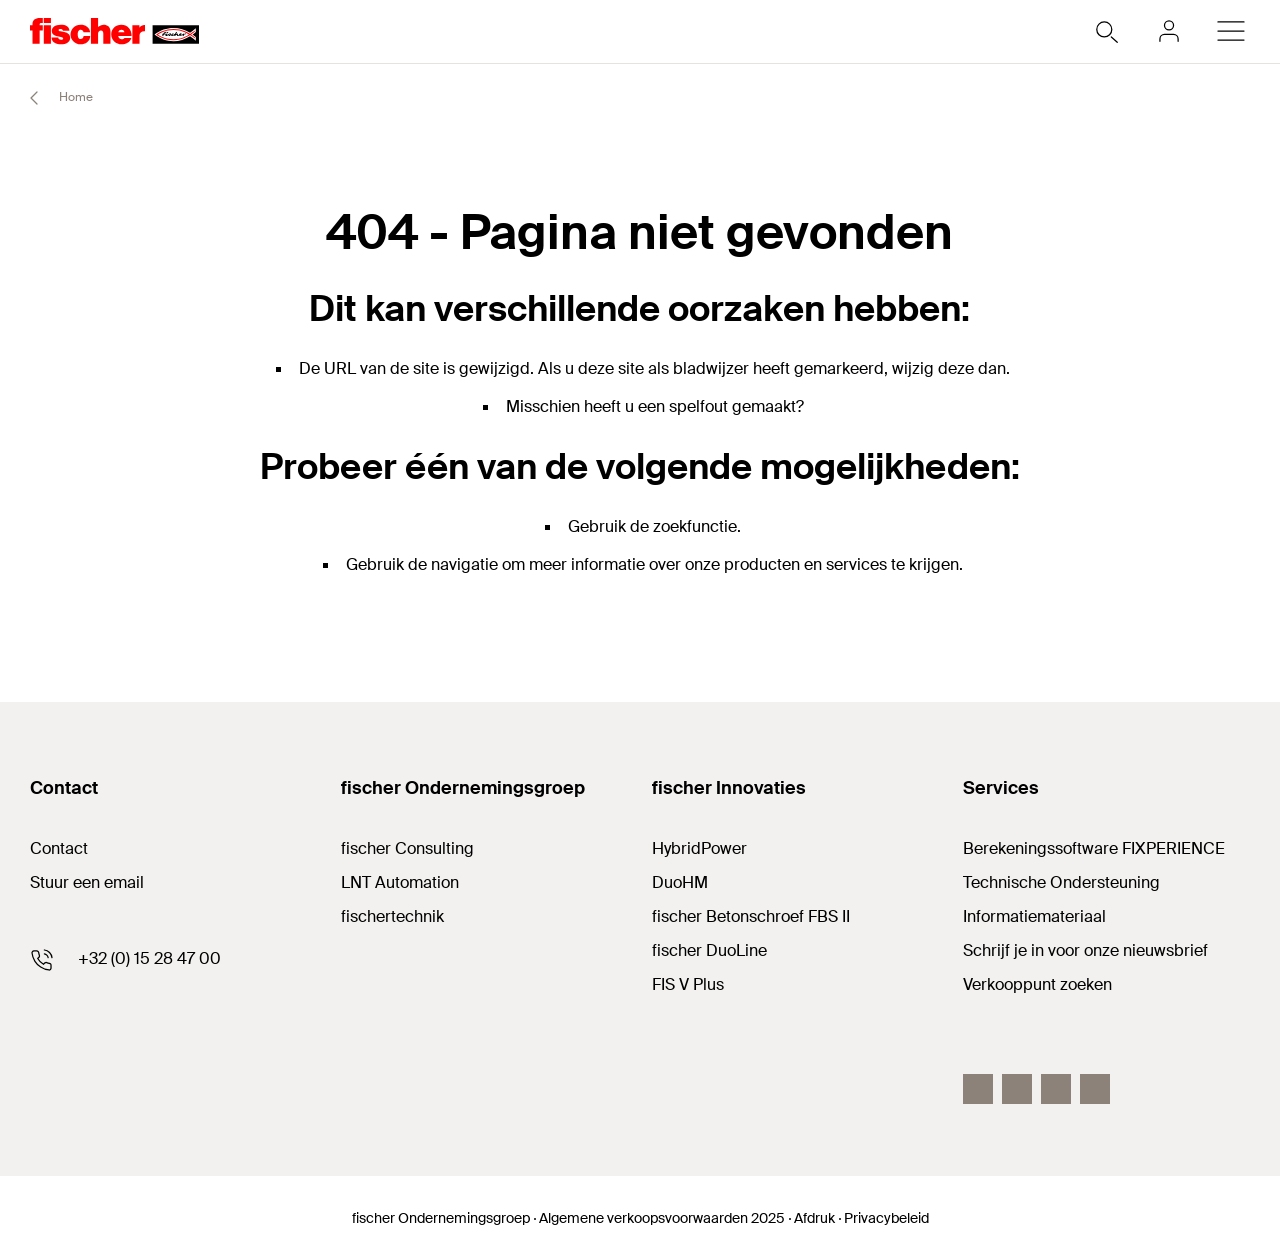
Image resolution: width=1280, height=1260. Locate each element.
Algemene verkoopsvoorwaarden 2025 (662, 1218)
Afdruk (814, 1218)
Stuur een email (87, 882)
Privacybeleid (886, 1218)
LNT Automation (400, 882)
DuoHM (680, 882)
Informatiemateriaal (1034, 916)
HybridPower (699, 848)
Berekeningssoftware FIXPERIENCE (1094, 848)
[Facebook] (978, 1089)
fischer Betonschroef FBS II (751, 916)
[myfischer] (1169, 31)
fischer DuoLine (709, 950)
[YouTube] (1056, 1089)
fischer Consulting (407, 848)
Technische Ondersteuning (1061, 882)
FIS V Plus (688, 984)
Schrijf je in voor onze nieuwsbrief (1085, 950)
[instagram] (1095, 1089)
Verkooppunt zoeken (1037, 984)
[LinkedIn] (1017, 1089)
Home (52, 98)
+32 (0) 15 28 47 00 (149, 958)
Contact (59, 848)
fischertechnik (392, 916)
